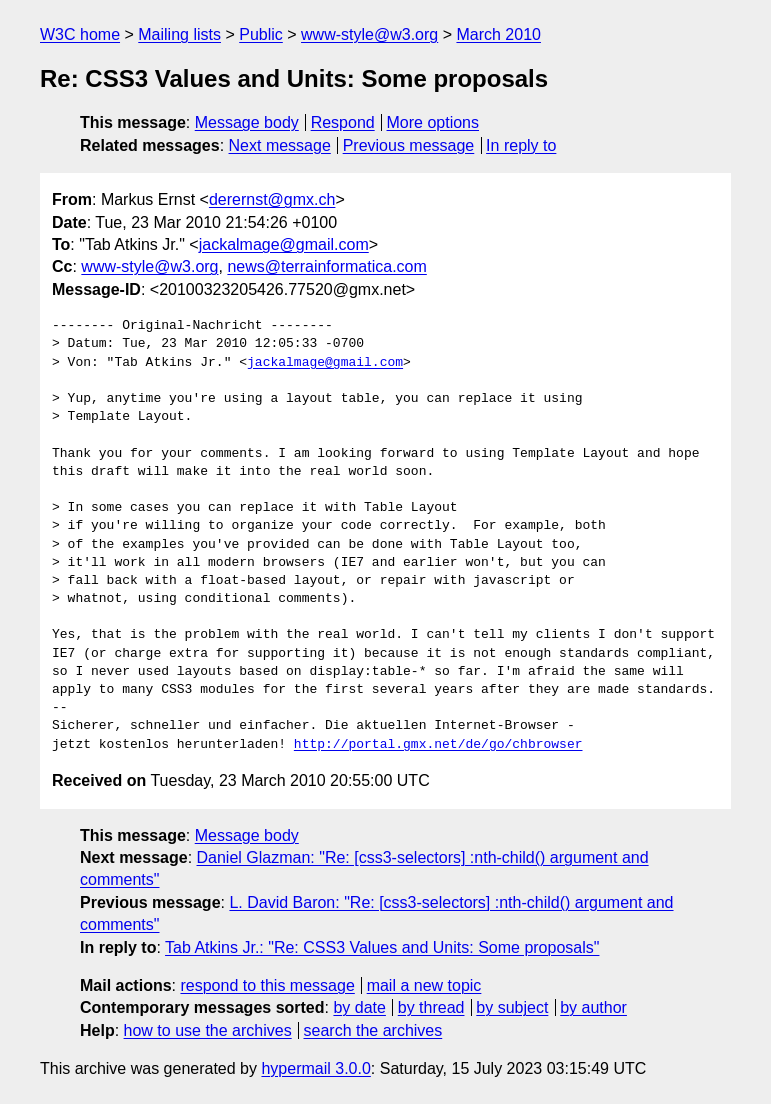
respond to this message (267, 985)
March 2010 (498, 34)
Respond (343, 122)
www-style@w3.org (369, 34)
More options (433, 122)
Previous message (409, 145)
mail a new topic (424, 985)
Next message (280, 145)
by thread (431, 1007)
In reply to (521, 145)
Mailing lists (179, 34)
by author (593, 1007)
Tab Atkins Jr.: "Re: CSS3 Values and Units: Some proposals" (382, 947)
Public (261, 34)
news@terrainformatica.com (326, 266)
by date (359, 1007)
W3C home (80, 34)
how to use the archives (208, 1030)
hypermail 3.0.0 (315, 1068)
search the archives (373, 1030)
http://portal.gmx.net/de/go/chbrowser (438, 745)
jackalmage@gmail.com (284, 244)
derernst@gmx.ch (272, 199)
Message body (247, 122)
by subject (512, 1007)
